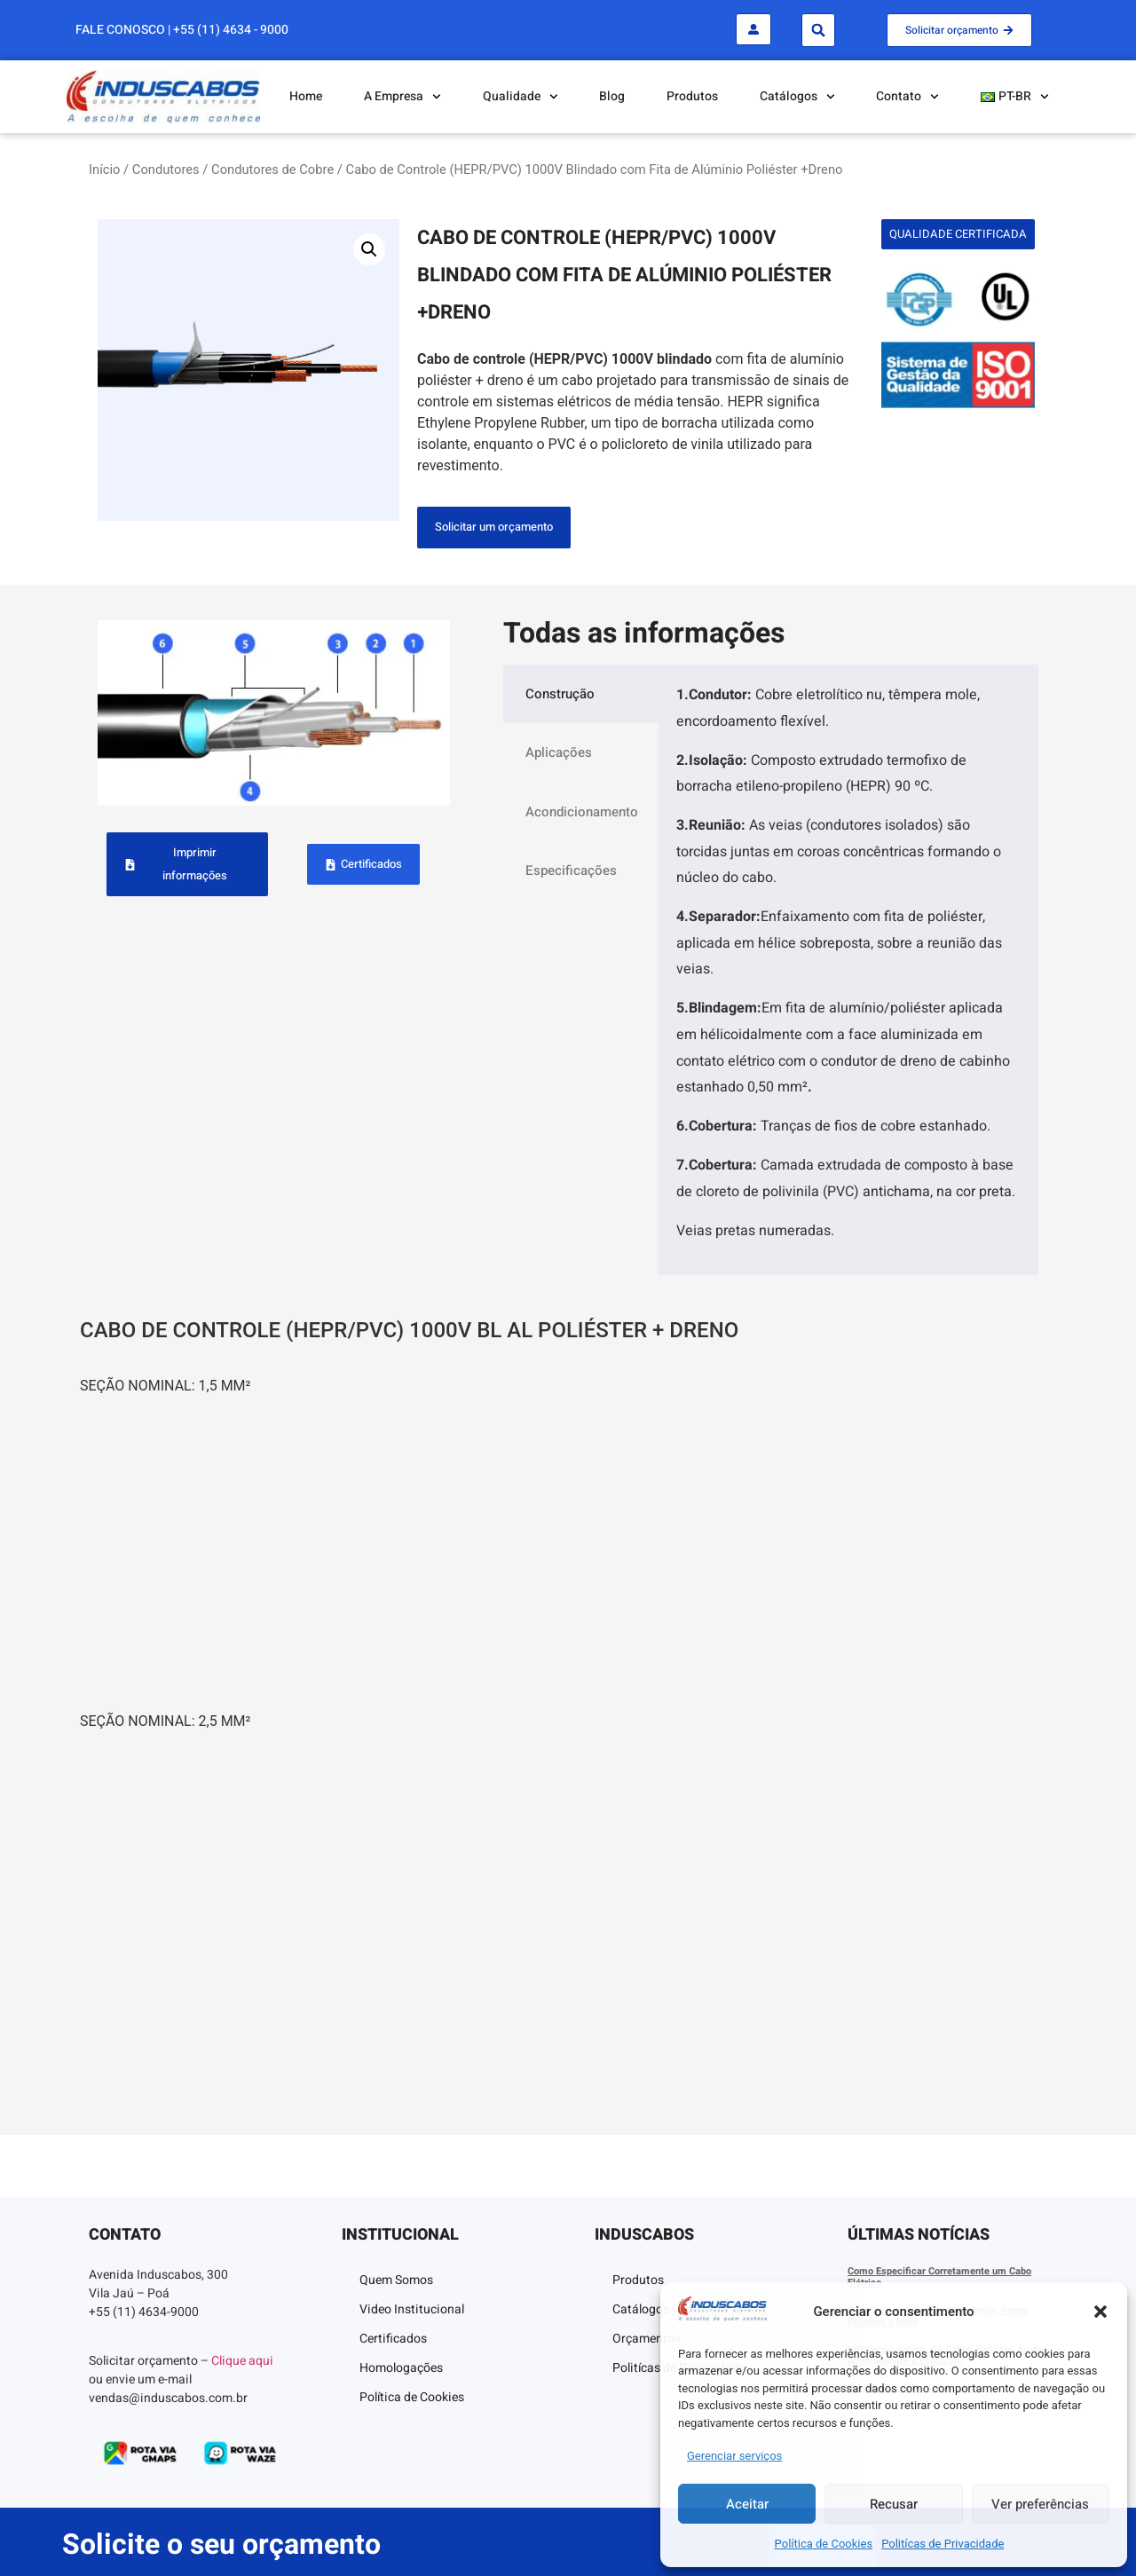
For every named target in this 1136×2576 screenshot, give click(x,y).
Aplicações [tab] (558, 752)
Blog (612, 96)
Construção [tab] (560, 694)
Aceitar (747, 2504)
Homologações (401, 2368)
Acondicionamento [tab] (581, 812)
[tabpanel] (848, 970)
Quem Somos (396, 2280)
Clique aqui (242, 2360)
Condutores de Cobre (272, 169)
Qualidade (520, 96)
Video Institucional (411, 2309)
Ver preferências (1040, 2504)
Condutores (166, 169)
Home (305, 96)
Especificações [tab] (571, 870)
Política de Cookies (824, 2543)
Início (104, 169)
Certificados (393, 2338)
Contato (907, 96)
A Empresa (402, 96)
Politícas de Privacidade (942, 2543)
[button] (1100, 2311)
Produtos (692, 96)
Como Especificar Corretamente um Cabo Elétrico (939, 2277)
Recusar (894, 2504)
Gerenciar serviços (734, 2455)
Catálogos (797, 96)
